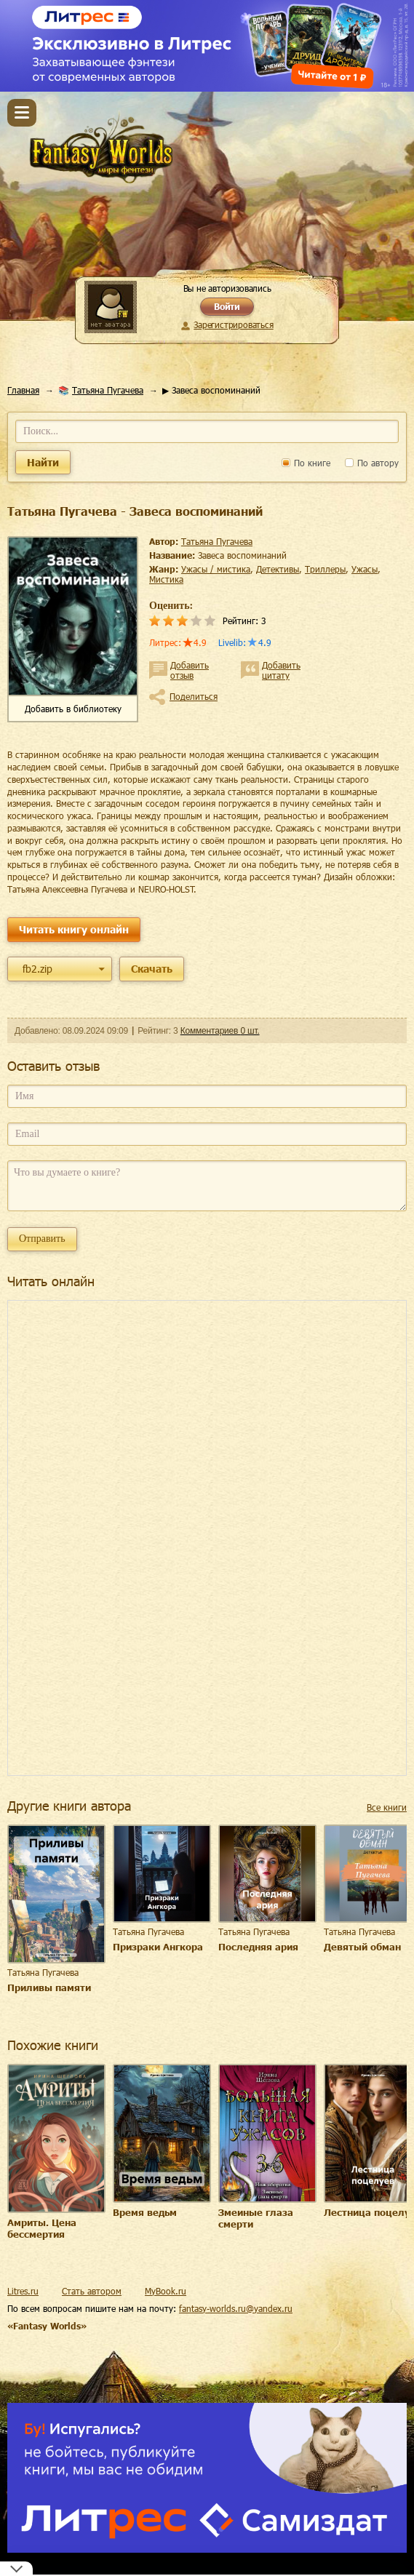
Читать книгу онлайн (74, 929)
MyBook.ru (165, 2291)
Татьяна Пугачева (107, 390)
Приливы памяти (49, 1987)
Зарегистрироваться (233, 324)
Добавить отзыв (189, 670)
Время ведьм (145, 2212)
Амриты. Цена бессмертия (41, 2228)
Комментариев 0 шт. (220, 1031)
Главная (23, 390)
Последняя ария (258, 1947)
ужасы (364, 569)
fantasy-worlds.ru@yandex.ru (235, 2308)
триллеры (325, 569)
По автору (372, 463)
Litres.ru (23, 2291)
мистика (166, 579)
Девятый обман (362, 1947)
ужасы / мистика (215, 569)
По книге (306, 463)
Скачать (151, 968)
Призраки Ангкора (158, 1947)
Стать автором (92, 2291)
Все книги (387, 1807)
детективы (277, 569)
